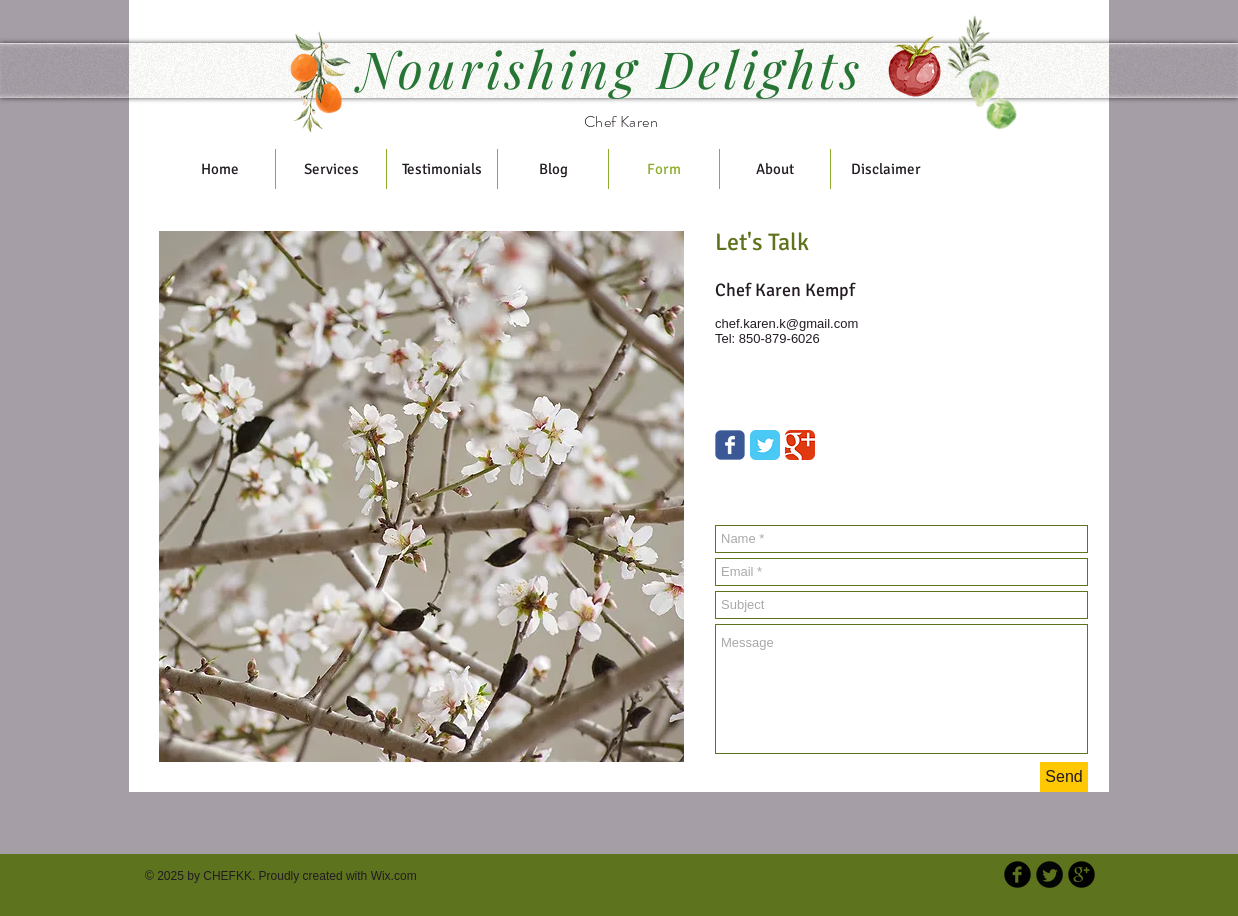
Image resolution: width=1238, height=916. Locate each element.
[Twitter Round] (1049, 874)
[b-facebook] (1017, 874)
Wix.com (394, 876)
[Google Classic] (800, 445)
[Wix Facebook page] (730, 445)
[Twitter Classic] (765, 445)
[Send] (1064, 777)
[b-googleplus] (1081, 874)
